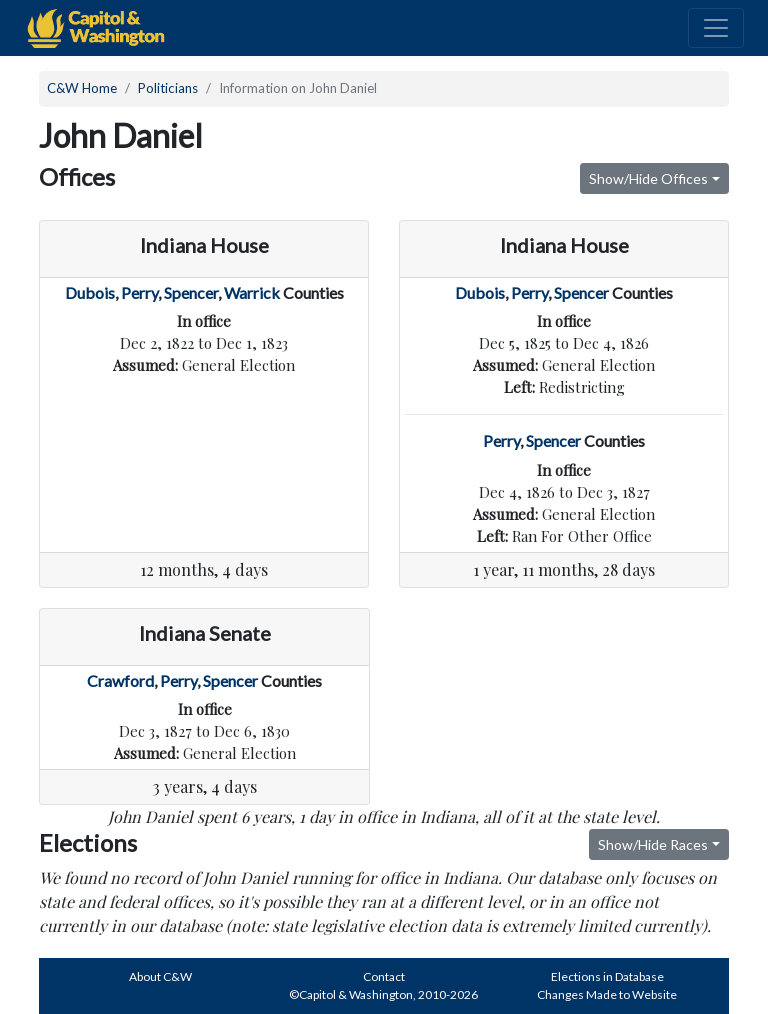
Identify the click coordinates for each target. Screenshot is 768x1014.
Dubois (90, 292)
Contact (384, 976)
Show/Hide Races (653, 844)
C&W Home (82, 88)
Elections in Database (607, 976)
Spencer (191, 292)
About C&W (160, 976)
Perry (139, 292)
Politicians (168, 88)
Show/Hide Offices (648, 178)
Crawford (120, 680)
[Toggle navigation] (716, 28)
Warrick (252, 292)
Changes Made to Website (607, 994)
